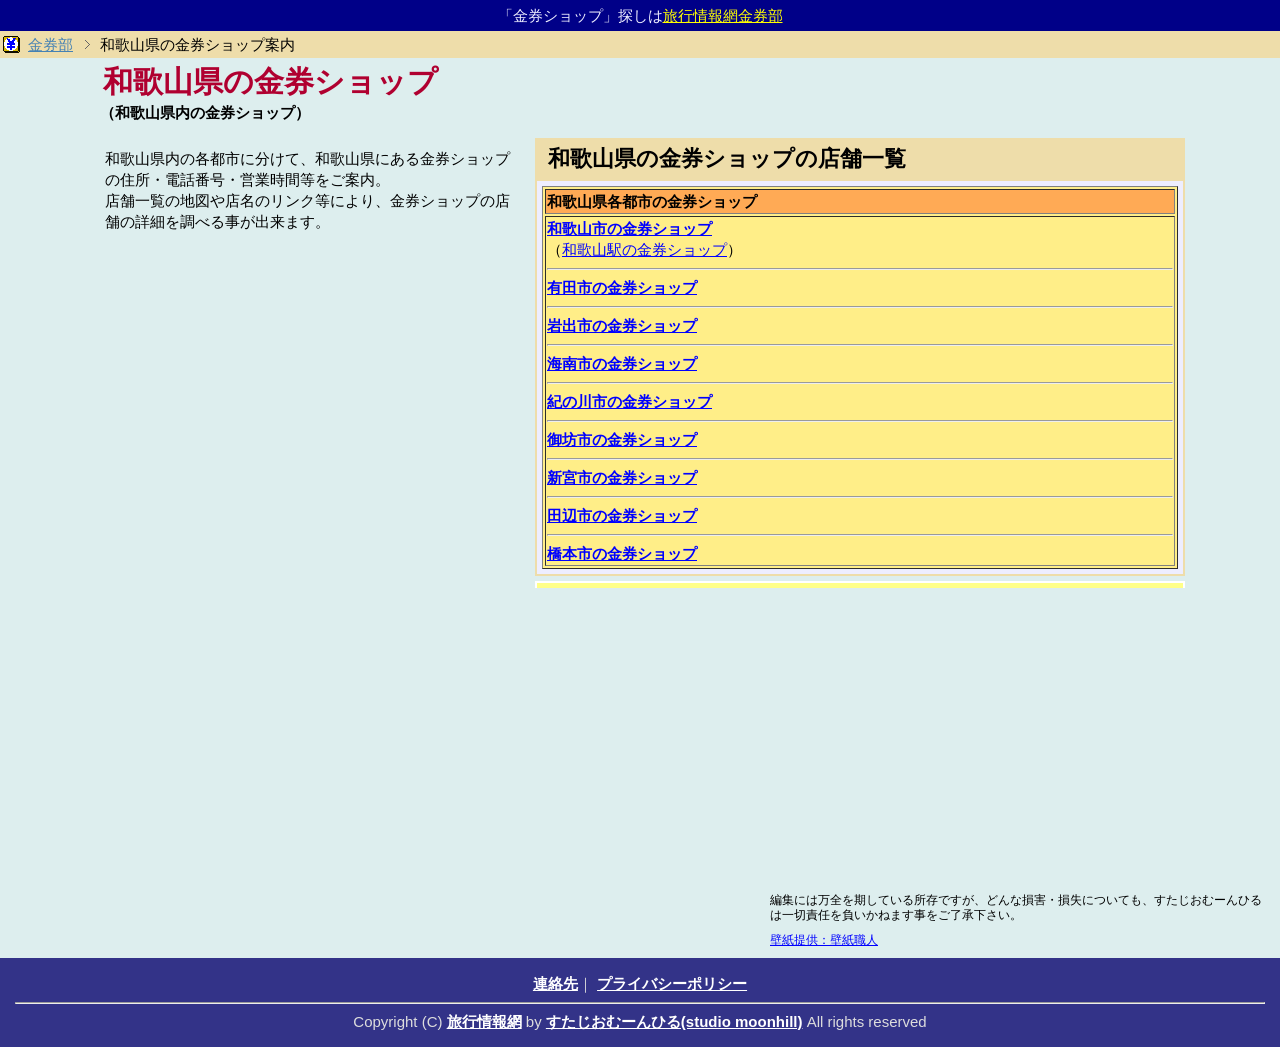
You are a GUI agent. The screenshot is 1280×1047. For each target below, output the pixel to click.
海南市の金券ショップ (622, 363)
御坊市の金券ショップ (622, 439)
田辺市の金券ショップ (622, 515)
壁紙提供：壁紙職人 (824, 940)
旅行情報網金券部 (723, 15)
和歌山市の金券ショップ (629, 228)
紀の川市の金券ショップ (629, 401)
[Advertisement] (310, 377)
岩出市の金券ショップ (622, 325)
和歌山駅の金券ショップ (644, 249)
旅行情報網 (484, 1021)
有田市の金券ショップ (622, 287)
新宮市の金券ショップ (622, 477)
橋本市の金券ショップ (622, 553)
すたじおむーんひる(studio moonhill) (674, 1021)
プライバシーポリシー (672, 983)
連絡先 (555, 983)
